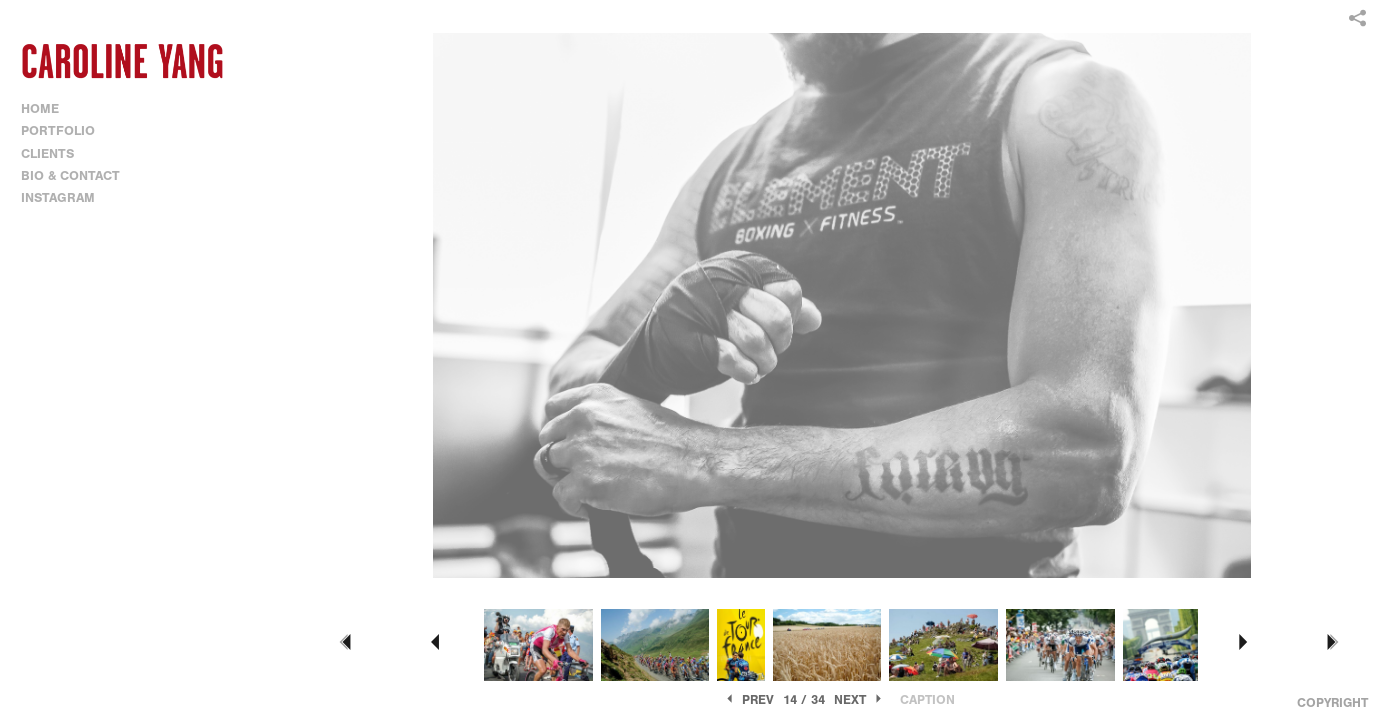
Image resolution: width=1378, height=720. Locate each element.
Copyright (1332, 702)
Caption (927, 699)
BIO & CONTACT (70, 175)
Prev (748, 699)
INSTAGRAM (58, 197)
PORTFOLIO (66, 130)
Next (859, 699)
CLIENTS (47, 153)
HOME (40, 108)
